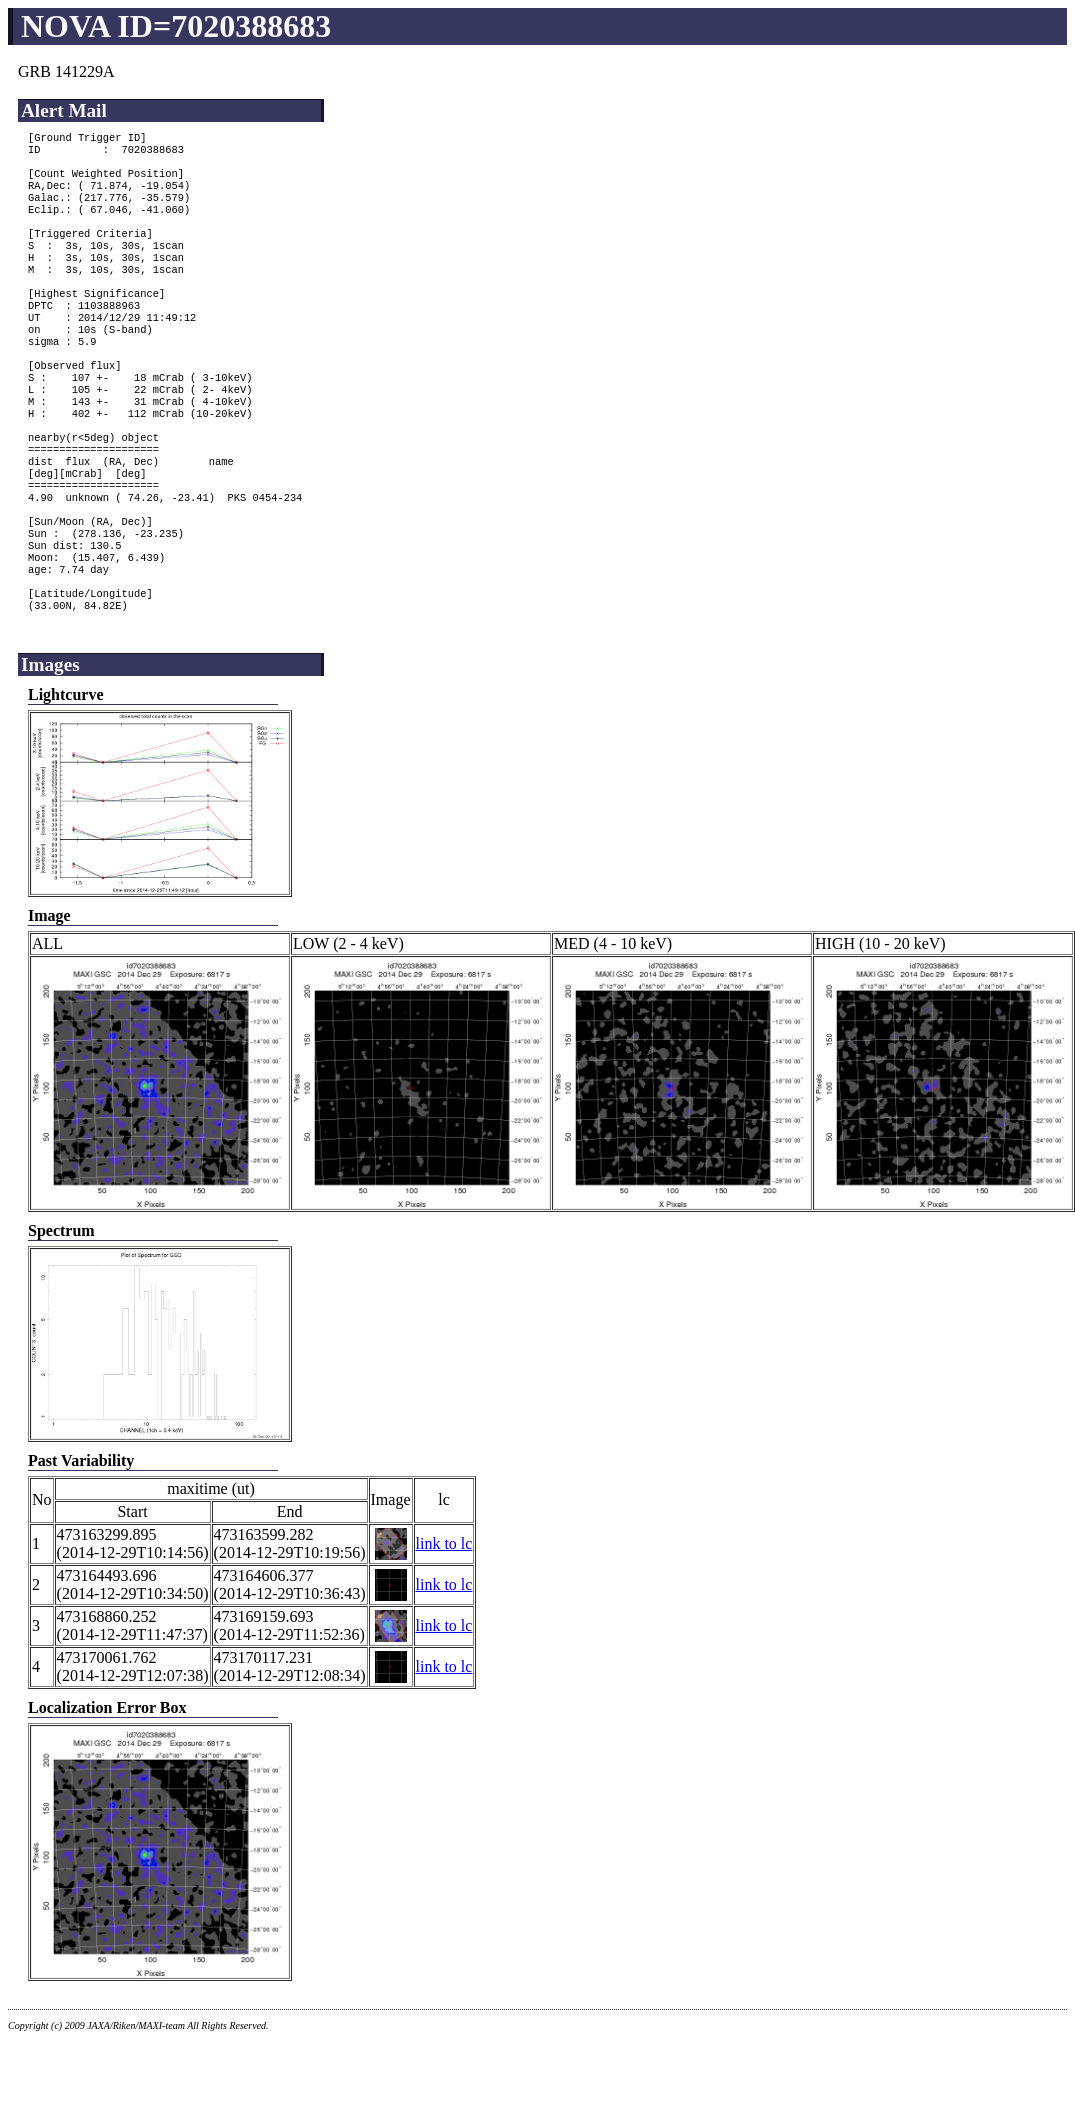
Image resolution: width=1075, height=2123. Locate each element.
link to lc (444, 1625)
